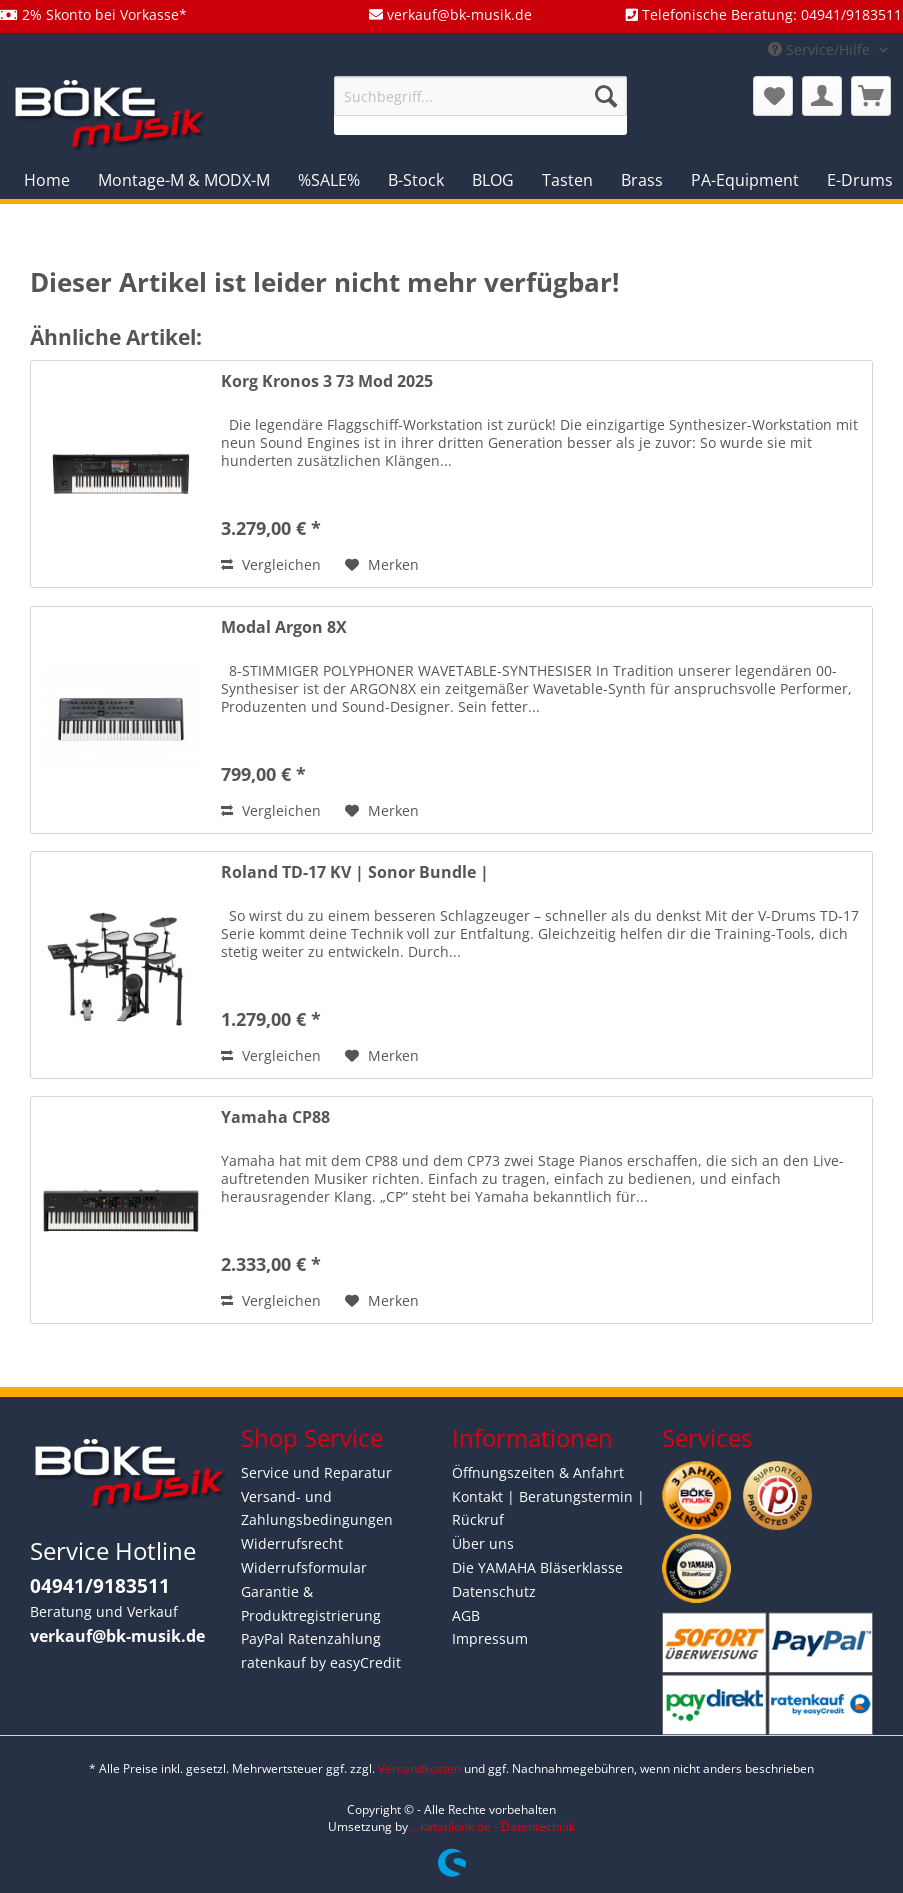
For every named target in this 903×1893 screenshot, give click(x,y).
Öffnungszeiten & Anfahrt (538, 1472)
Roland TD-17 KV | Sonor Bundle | (355, 872)
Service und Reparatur (316, 1472)
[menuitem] (480, 105)
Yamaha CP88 (275, 1117)
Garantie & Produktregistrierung (311, 1603)
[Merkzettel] (773, 96)
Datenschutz (494, 1591)
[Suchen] (606, 96)
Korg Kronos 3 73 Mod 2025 (327, 381)
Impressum (490, 1638)
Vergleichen (271, 564)
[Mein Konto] (822, 96)
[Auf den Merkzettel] (382, 565)
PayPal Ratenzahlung (311, 1638)
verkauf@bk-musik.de (117, 1636)
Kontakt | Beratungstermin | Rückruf (548, 1508)
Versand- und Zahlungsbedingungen (317, 1508)
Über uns (483, 1543)
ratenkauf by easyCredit (321, 1662)
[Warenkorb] (871, 96)
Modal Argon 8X (284, 627)
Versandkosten (419, 1768)
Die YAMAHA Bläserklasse (537, 1567)
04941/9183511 (100, 1586)
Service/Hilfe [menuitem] (821, 49)
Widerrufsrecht (292, 1543)
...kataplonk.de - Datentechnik (493, 1826)
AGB (466, 1615)
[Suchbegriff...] (480, 96)
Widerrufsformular (304, 1567)
